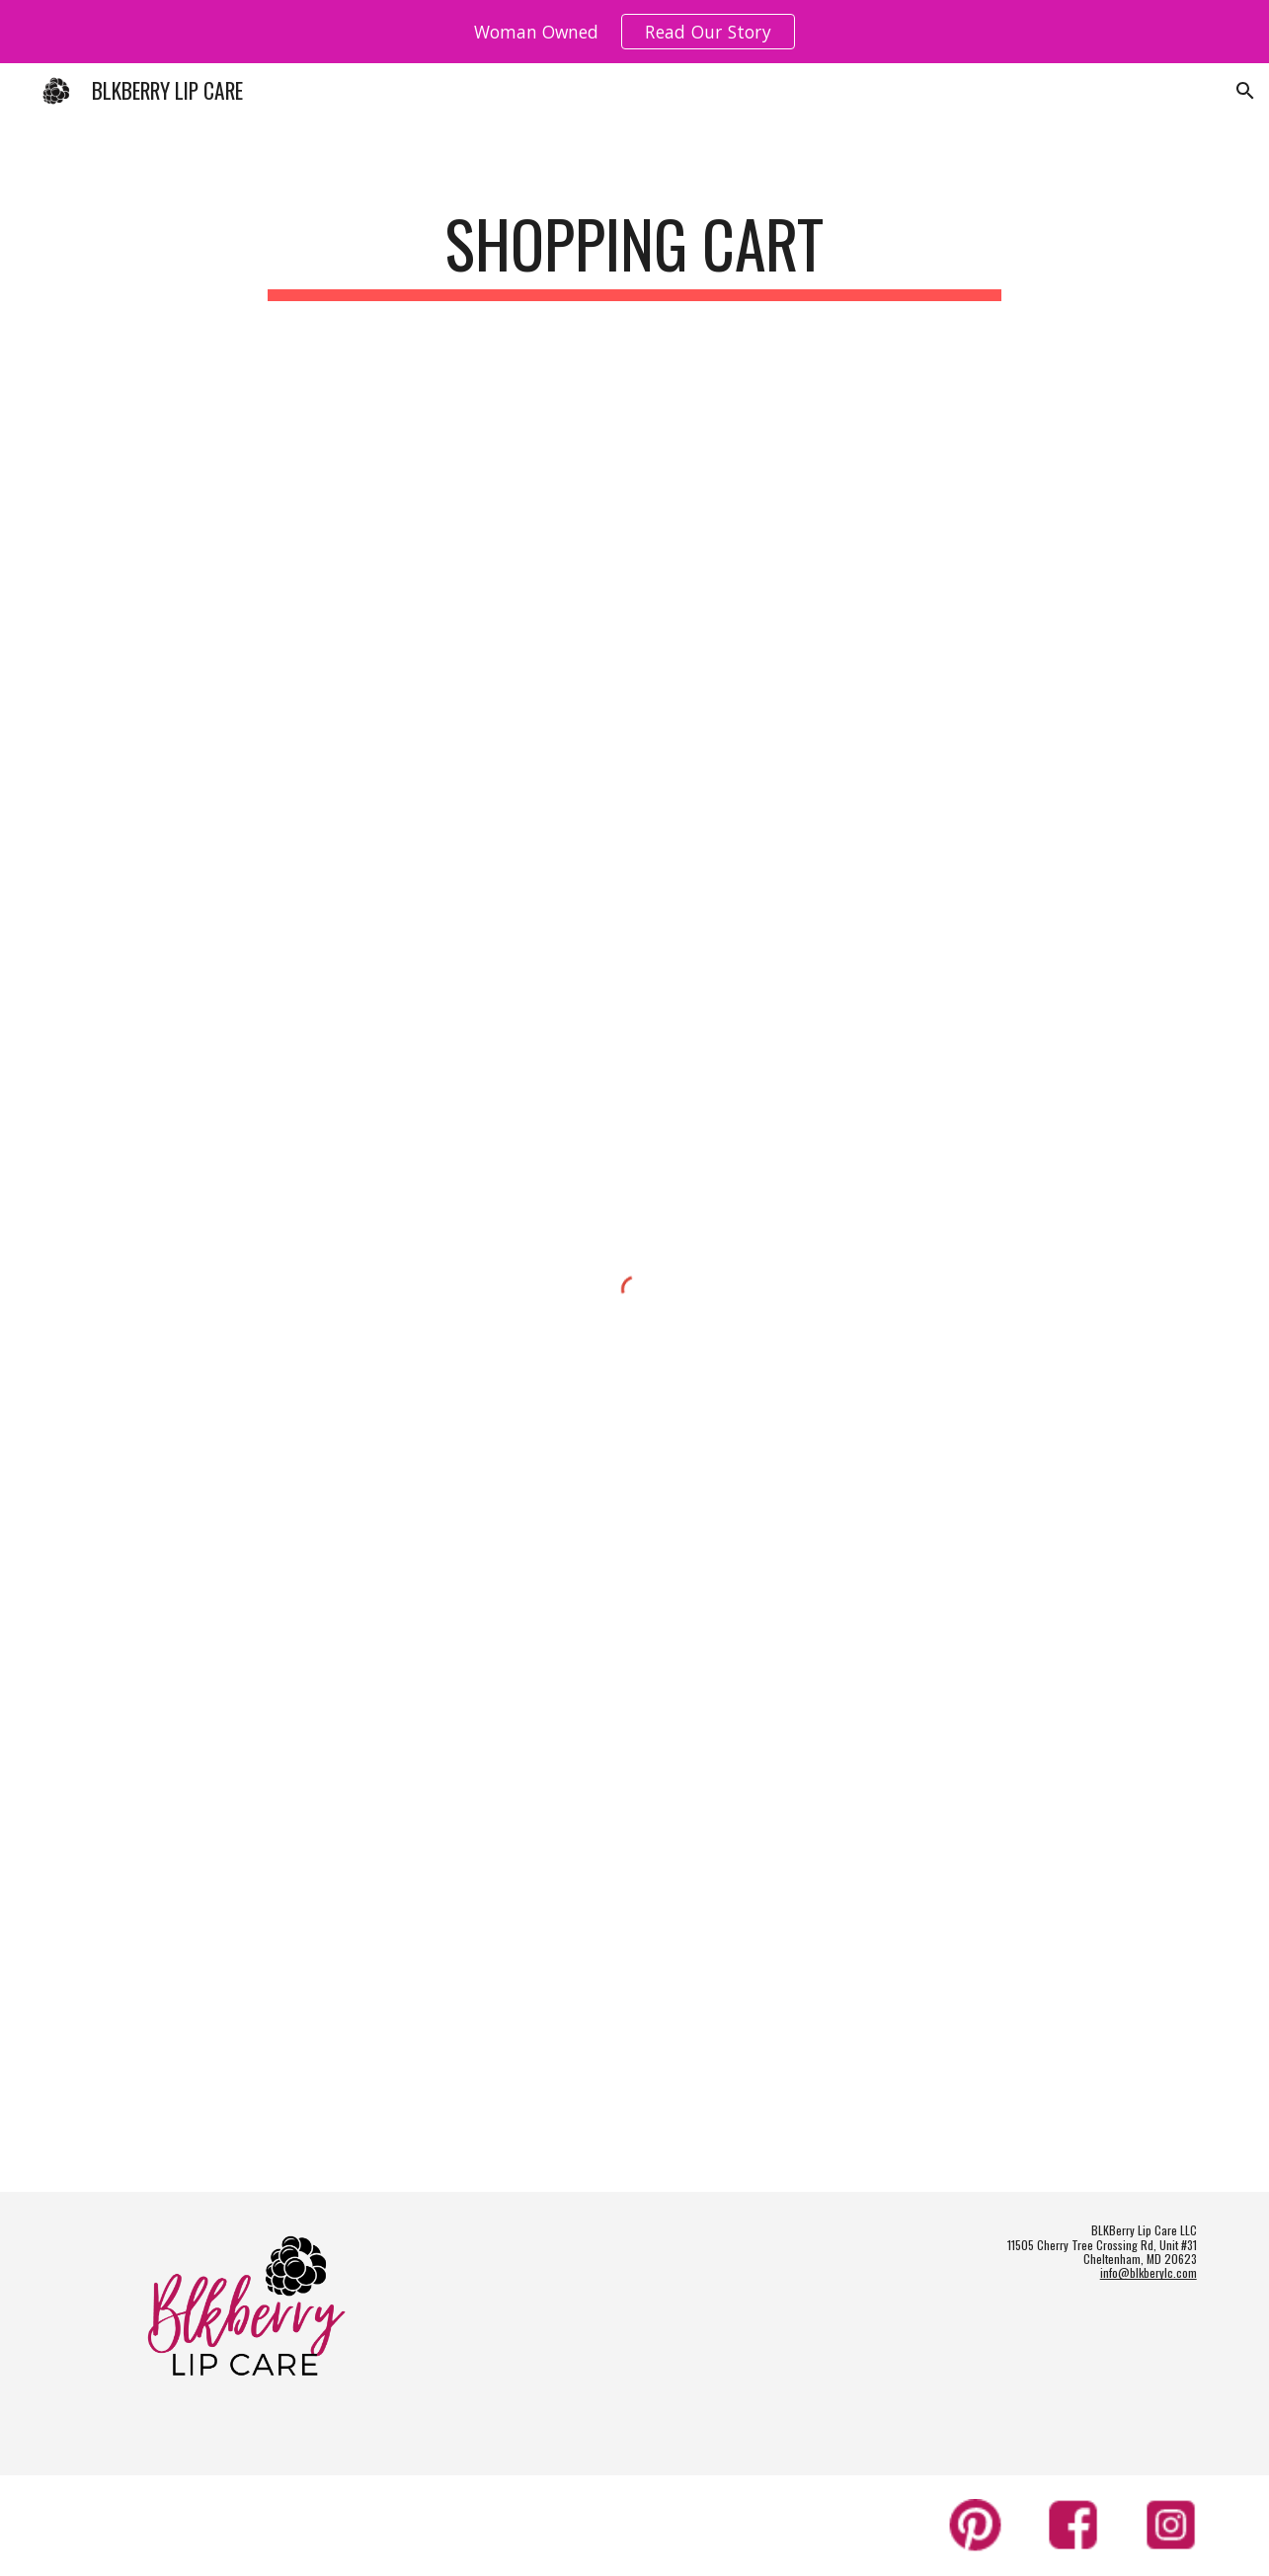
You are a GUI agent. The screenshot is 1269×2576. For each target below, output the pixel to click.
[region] (634, 31)
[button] (1245, 91)
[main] (635, 253)
